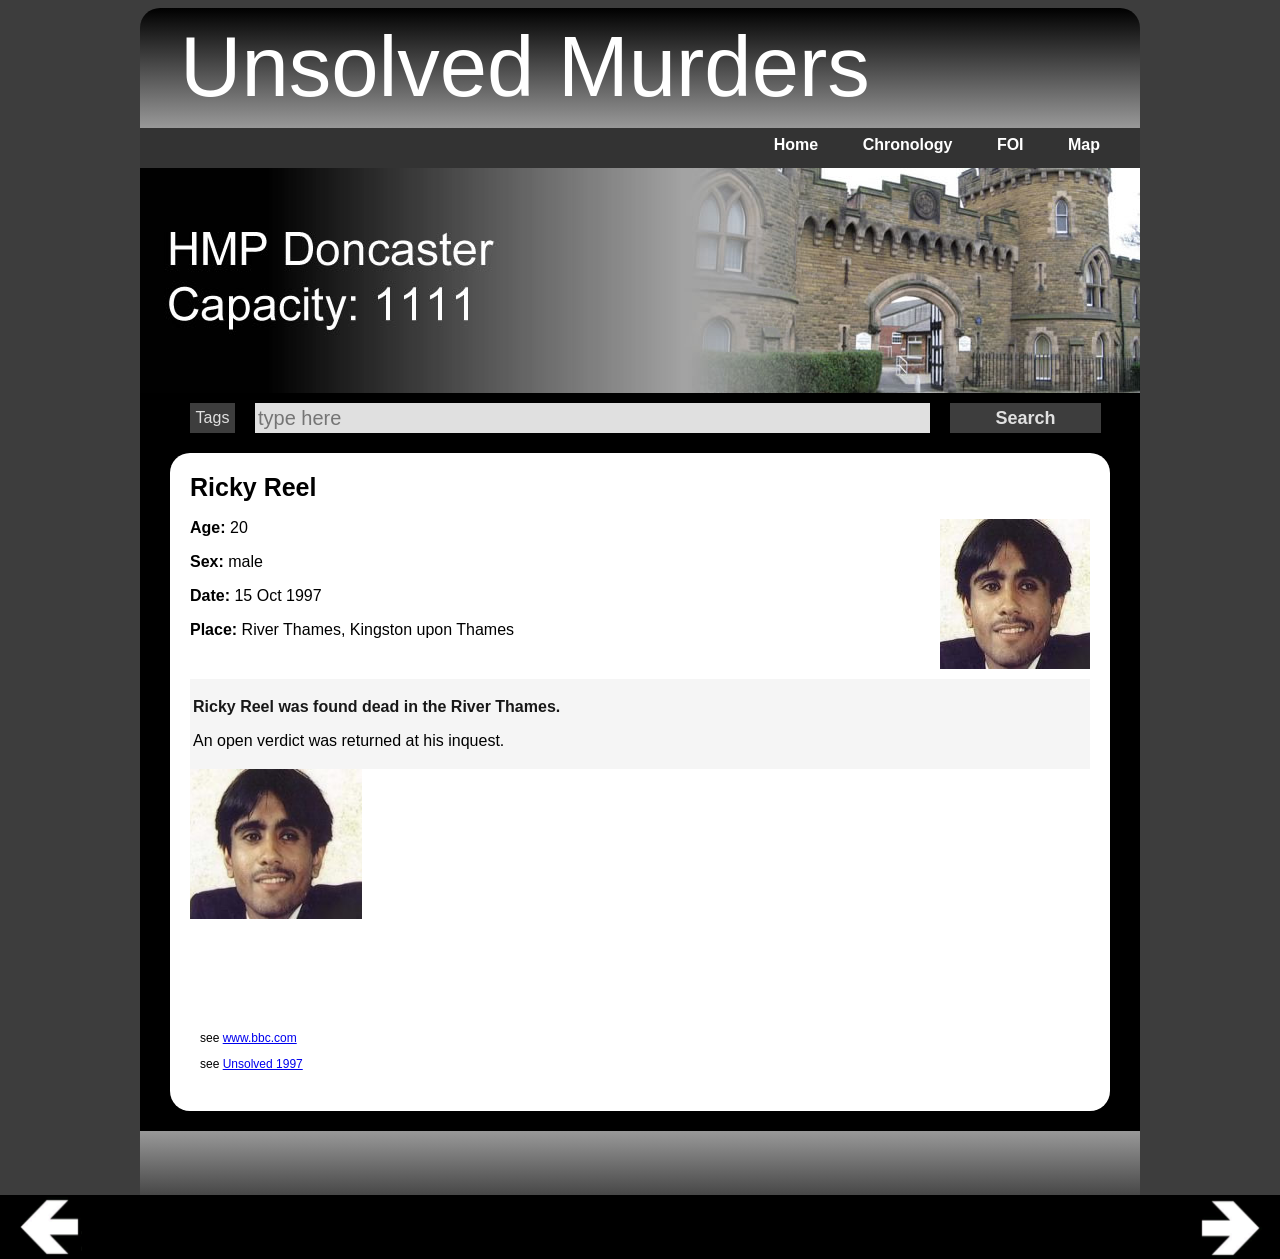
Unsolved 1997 (263, 1064)
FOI (1010, 144)
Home (796, 144)
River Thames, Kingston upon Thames (378, 629)
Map (1084, 144)
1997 (304, 595)
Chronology (908, 144)
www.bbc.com (260, 1038)
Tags (213, 417)
